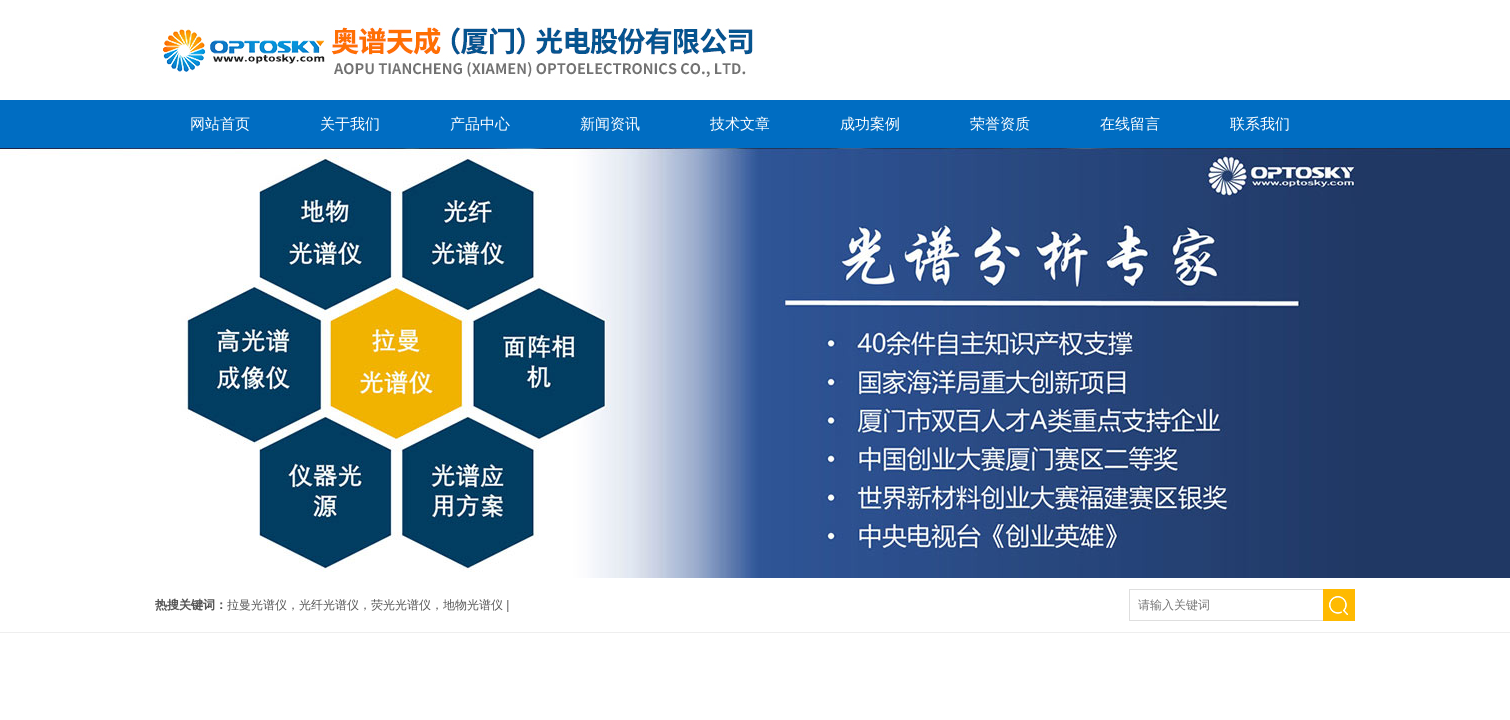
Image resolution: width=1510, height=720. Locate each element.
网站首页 (220, 123)
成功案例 (870, 123)
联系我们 (1260, 123)
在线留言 (1130, 123)
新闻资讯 (610, 123)
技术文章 (740, 123)
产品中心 (480, 123)
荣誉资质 (1000, 123)
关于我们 (350, 123)
